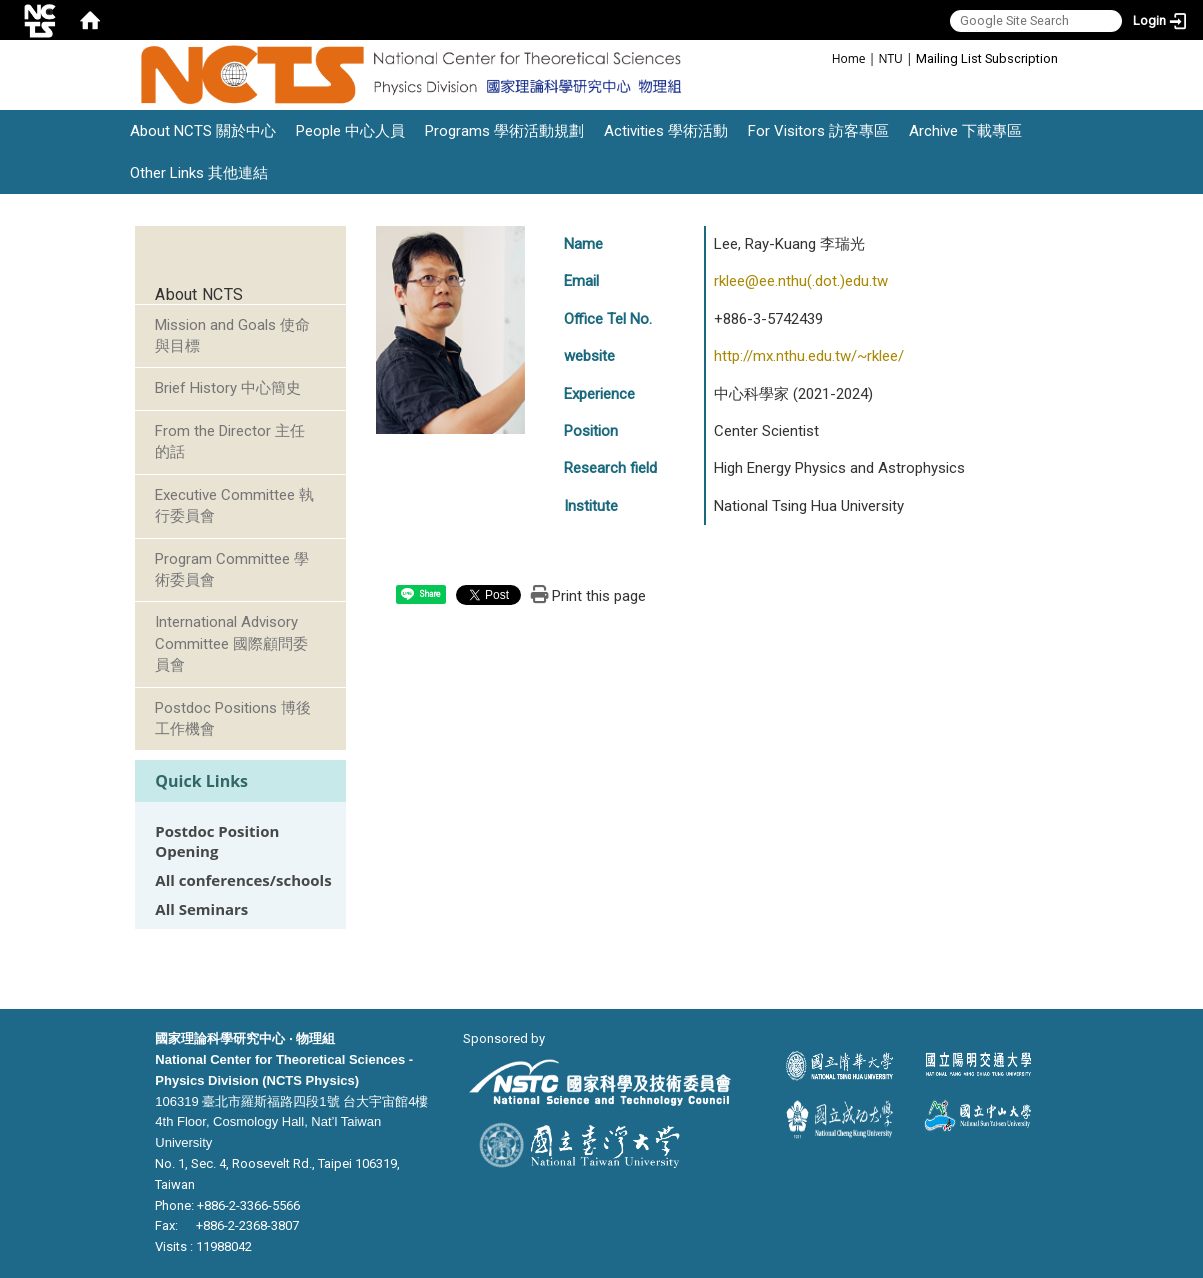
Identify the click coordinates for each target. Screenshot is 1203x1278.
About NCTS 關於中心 (203, 131)
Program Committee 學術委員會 (232, 569)
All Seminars (201, 909)
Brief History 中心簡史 (228, 388)
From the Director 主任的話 (230, 441)
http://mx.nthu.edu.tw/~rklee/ (809, 356)
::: (821, 57)
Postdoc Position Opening (217, 841)
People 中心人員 (350, 131)
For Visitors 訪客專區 (818, 131)
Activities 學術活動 (666, 131)
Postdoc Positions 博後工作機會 (233, 718)
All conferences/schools (243, 880)
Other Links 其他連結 (199, 173)
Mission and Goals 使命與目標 (232, 335)
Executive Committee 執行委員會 (234, 505)
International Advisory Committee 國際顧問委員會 (231, 643)
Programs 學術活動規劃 (504, 131)
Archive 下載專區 (965, 131)
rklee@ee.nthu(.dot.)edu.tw (801, 281)
